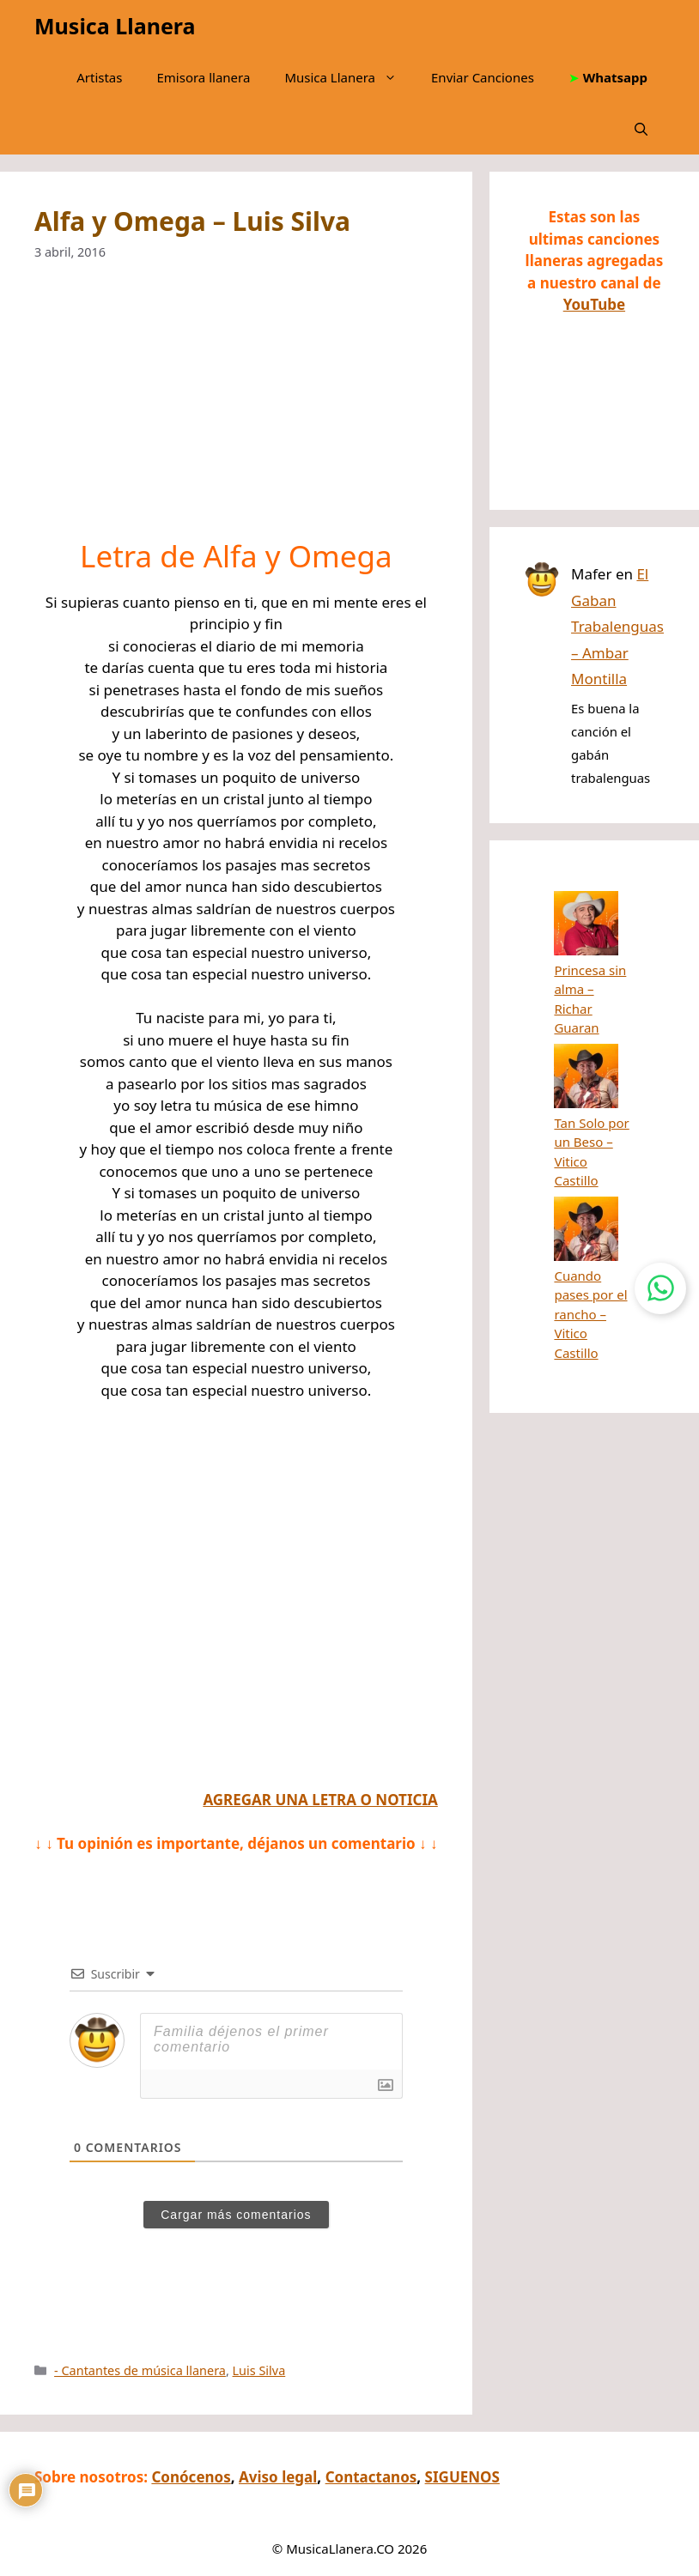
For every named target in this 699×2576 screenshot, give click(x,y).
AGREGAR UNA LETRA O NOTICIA (320, 1799)
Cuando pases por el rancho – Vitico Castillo (590, 1106)
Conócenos (190, 2477)
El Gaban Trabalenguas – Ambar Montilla (617, 626)
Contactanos (371, 2477)
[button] (641, 129)
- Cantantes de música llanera (140, 2370)
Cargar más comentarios (236, 2214)
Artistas (99, 77)
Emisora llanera (203, 77)
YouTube (594, 304)
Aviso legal (278, 2477)
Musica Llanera (114, 25)
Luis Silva (259, 2370)
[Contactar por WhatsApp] (660, 1288)
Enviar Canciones (482, 77)
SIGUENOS (462, 2477)
